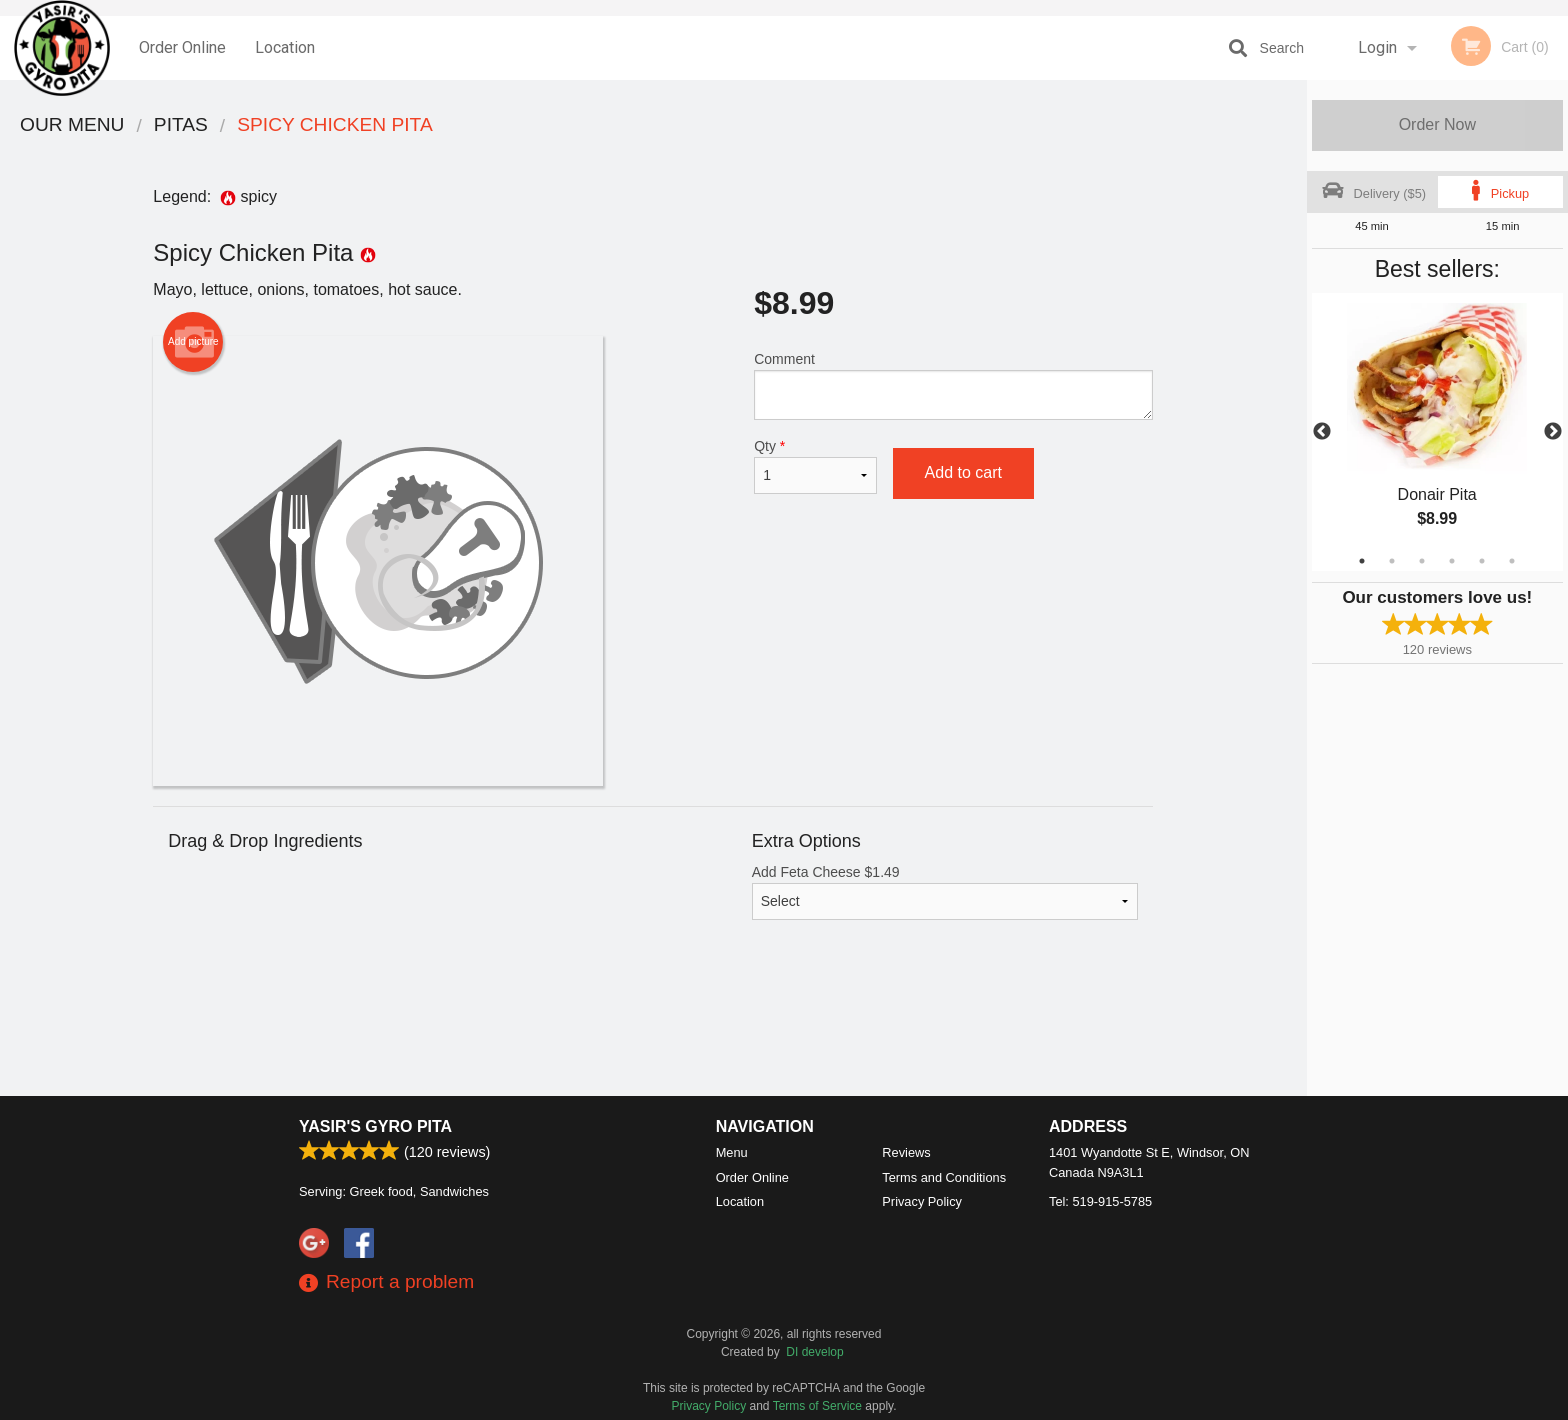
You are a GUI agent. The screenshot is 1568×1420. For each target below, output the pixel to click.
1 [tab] (1362, 561)
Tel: (1100, 1201)
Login (1377, 47)
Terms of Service (817, 1406)
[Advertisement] (653, 1031)
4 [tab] (1452, 561)
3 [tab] (1422, 561)
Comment (953, 385)
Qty (815, 466)
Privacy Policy (922, 1201)
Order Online (182, 47)
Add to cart (963, 472)
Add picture (193, 342)
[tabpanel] (1437, 432)
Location (285, 47)
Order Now (1437, 124)
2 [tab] (1392, 561)
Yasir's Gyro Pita (375, 1126)
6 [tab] (1512, 561)
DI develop (814, 1352)
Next (1553, 432)
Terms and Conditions (944, 1177)
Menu (732, 1152)
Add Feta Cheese (945, 892)
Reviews (906, 1152)
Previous (1322, 432)
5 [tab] (1482, 561)
